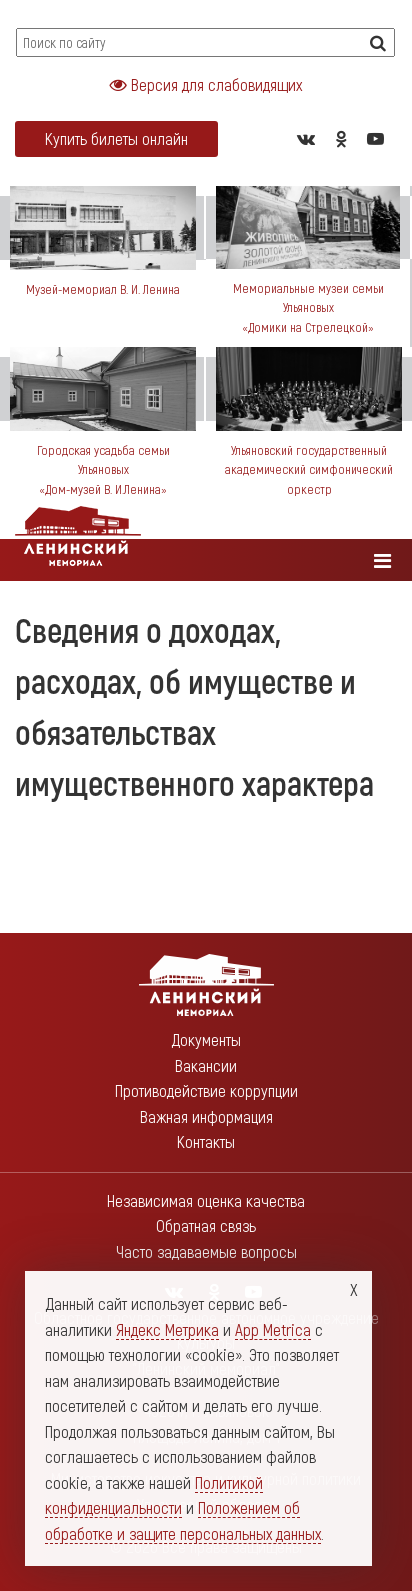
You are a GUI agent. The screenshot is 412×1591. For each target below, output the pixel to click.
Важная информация (206, 1116)
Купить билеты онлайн (116, 138)
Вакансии (206, 1065)
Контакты (206, 1141)
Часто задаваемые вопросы (206, 1251)
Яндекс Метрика (167, 1329)
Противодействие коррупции (206, 1090)
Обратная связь (206, 1225)
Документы (206, 1039)
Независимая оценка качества (206, 1200)
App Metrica (273, 1329)
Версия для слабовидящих (206, 84)
